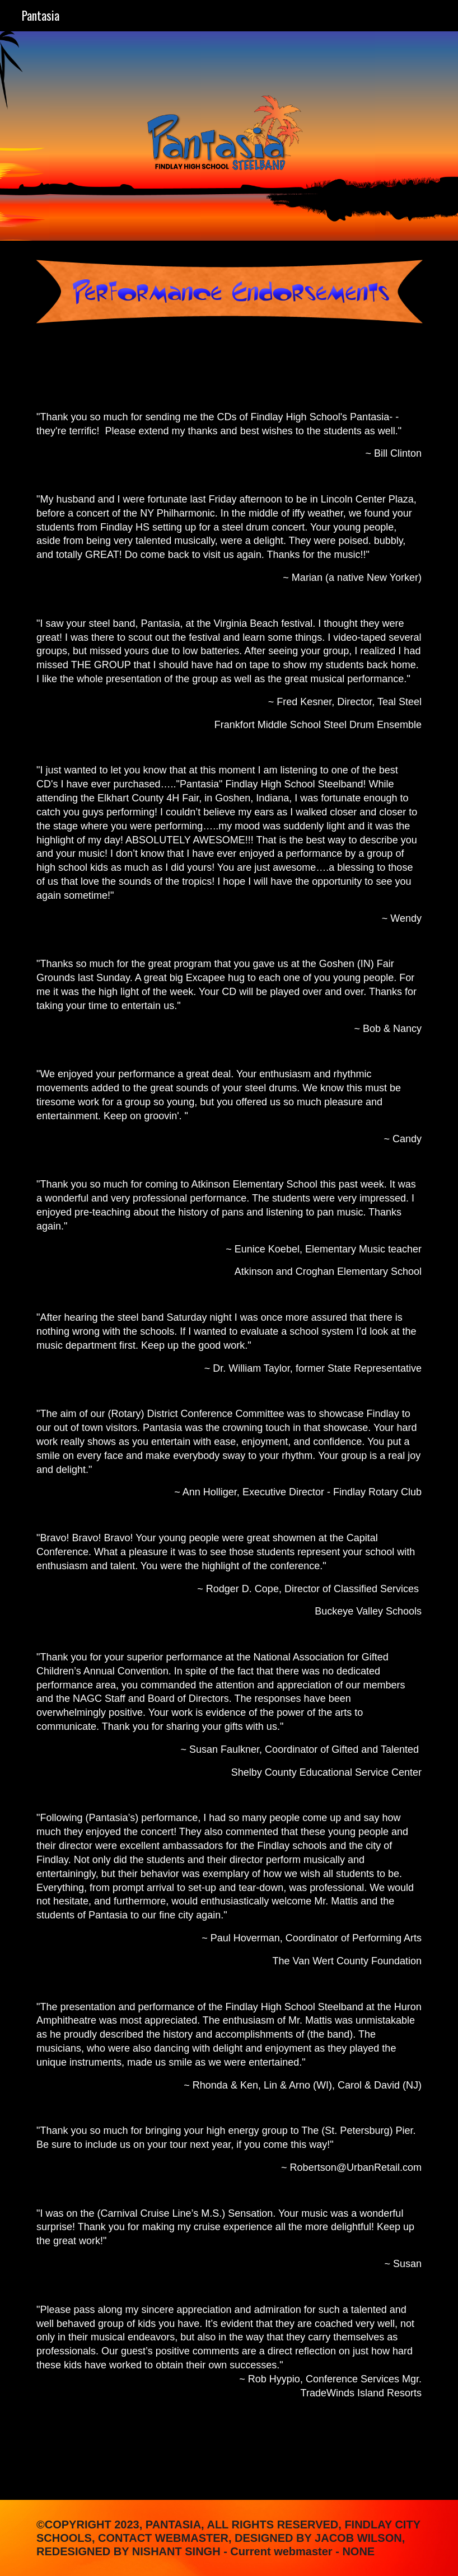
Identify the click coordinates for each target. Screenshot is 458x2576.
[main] (229, 1420)
